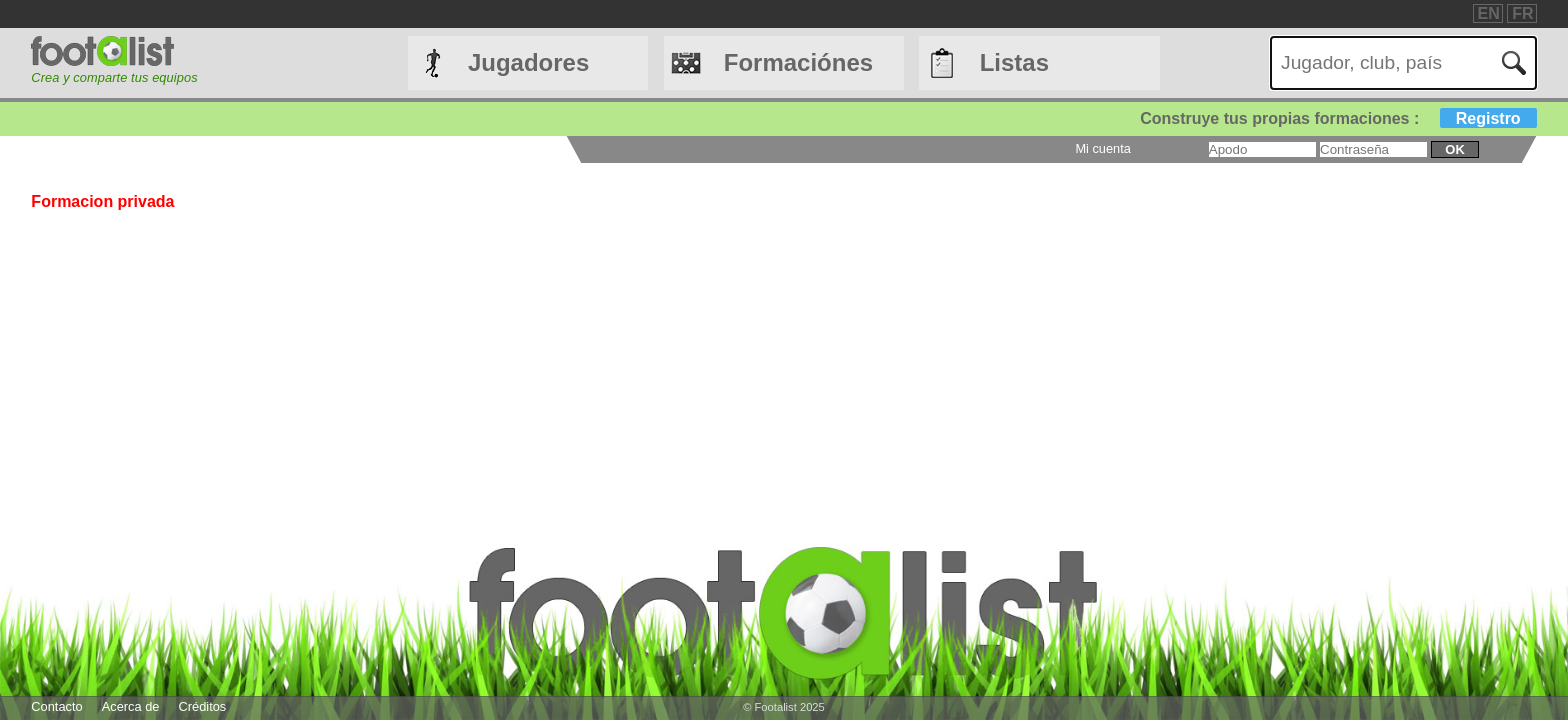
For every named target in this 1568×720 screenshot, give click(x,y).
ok (1454, 149)
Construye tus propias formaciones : (1338, 118)
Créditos (203, 706)
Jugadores (528, 62)
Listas (1014, 62)
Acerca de (131, 706)
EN (1489, 13)
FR (1522, 13)
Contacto (56, 706)
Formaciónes (798, 62)
